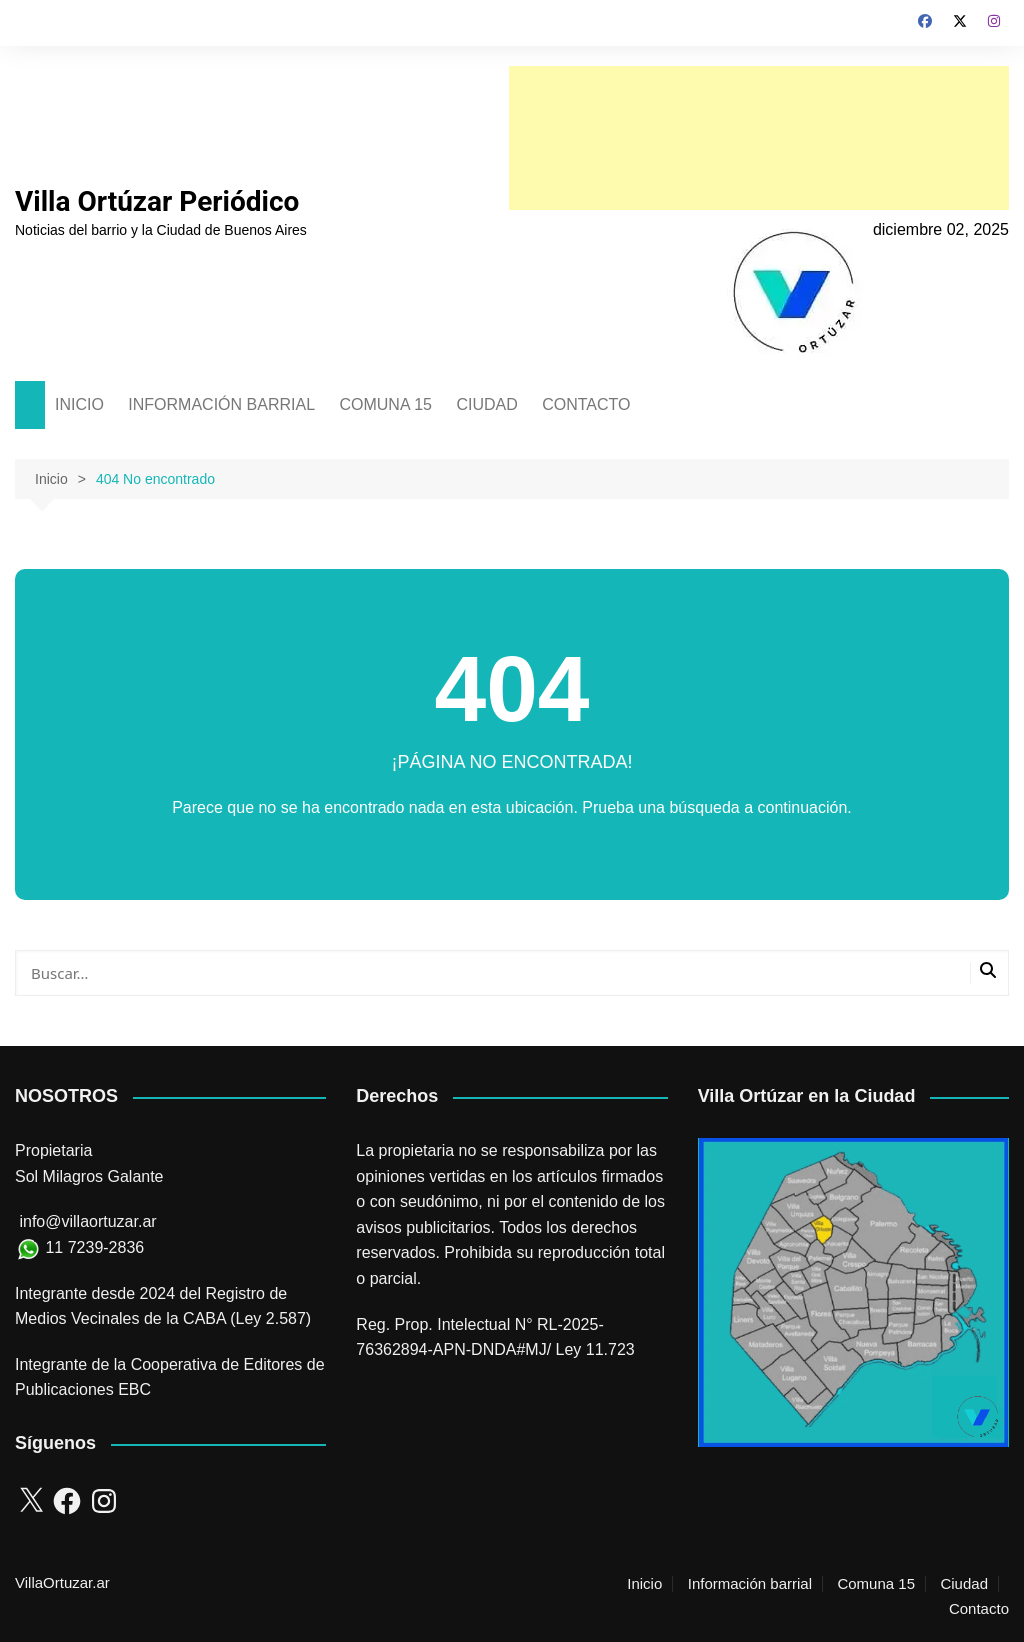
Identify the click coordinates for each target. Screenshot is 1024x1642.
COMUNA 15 (385, 404)
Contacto (979, 1609)
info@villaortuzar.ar (88, 1221)
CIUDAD (486, 404)
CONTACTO (586, 404)
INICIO (79, 404)
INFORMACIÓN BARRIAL (221, 404)
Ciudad (964, 1584)
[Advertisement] (759, 138)
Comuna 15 (876, 1584)
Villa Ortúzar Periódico (157, 201)
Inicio (644, 1584)
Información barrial (750, 1584)
